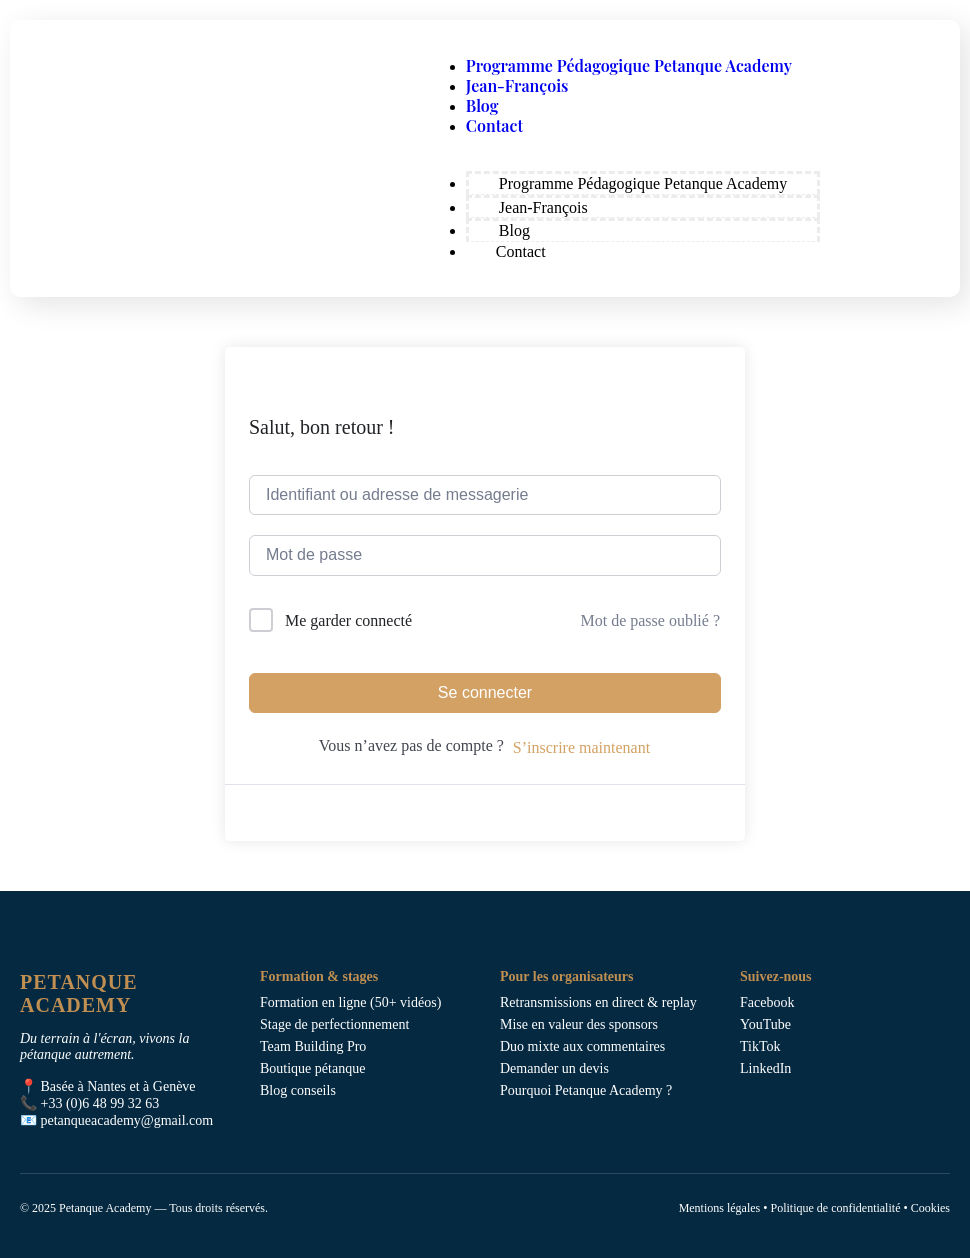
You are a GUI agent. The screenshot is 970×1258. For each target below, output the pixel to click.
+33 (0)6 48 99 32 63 (100, 1103)
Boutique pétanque (312, 1068)
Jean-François (517, 85)
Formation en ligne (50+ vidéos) (350, 1002)
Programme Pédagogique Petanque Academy (629, 65)
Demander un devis (554, 1068)
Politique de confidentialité (835, 1208)
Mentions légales (720, 1208)
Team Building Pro (313, 1046)
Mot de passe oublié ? (650, 620)
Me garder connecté (348, 620)
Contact (494, 125)
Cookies (930, 1208)
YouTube (765, 1024)
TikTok (760, 1046)
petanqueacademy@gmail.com (127, 1120)
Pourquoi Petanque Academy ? (586, 1090)
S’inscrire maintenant (581, 747)
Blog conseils (298, 1090)
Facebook (767, 1002)
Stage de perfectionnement (334, 1024)
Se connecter (485, 692)
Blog (482, 105)
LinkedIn (765, 1068)
